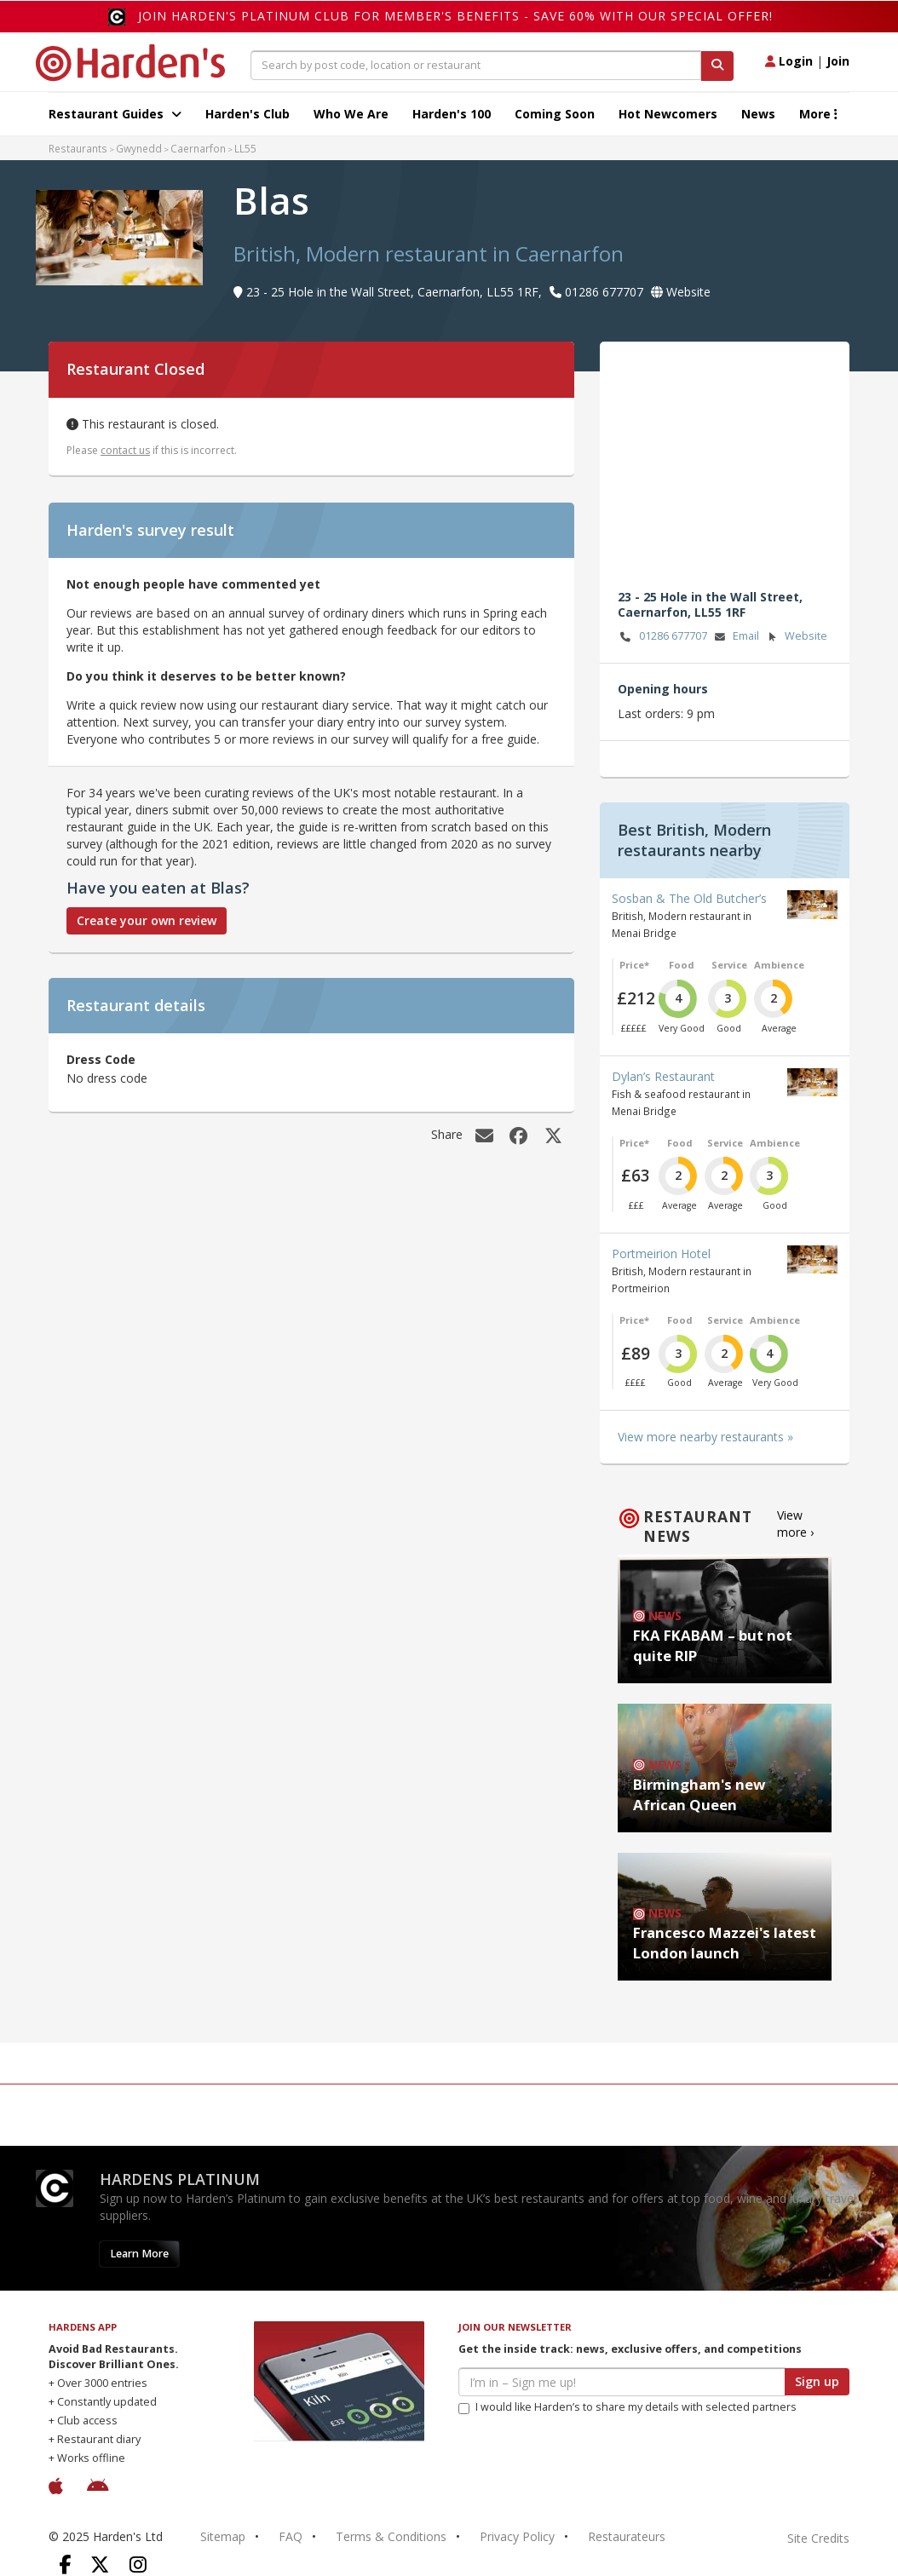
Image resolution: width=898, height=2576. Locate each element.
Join (837, 61)
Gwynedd (139, 148)
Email (735, 637)
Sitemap (222, 2536)
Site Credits (818, 2538)
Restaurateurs (626, 2536)
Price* (634, 964)
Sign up (817, 2381)
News (758, 114)
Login (789, 61)
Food (681, 964)
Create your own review (146, 920)
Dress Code (100, 1059)
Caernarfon (198, 148)
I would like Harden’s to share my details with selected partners (627, 2407)
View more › (795, 1523)
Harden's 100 (451, 114)
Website (795, 637)
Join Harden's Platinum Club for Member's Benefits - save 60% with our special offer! (455, 16)
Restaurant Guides (115, 114)
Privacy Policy (517, 2536)
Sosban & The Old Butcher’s (689, 898)
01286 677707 (662, 637)
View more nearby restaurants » (705, 1437)
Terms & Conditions (391, 2536)
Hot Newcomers (668, 114)
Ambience (779, 964)
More (818, 114)
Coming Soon (555, 114)
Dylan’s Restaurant (663, 1076)
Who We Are (351, 114)
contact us (125, 450)
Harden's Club (247, 114)
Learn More (139, 2253)
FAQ (290, 2536)
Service (729, 964)
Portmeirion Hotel (661, 1253)
